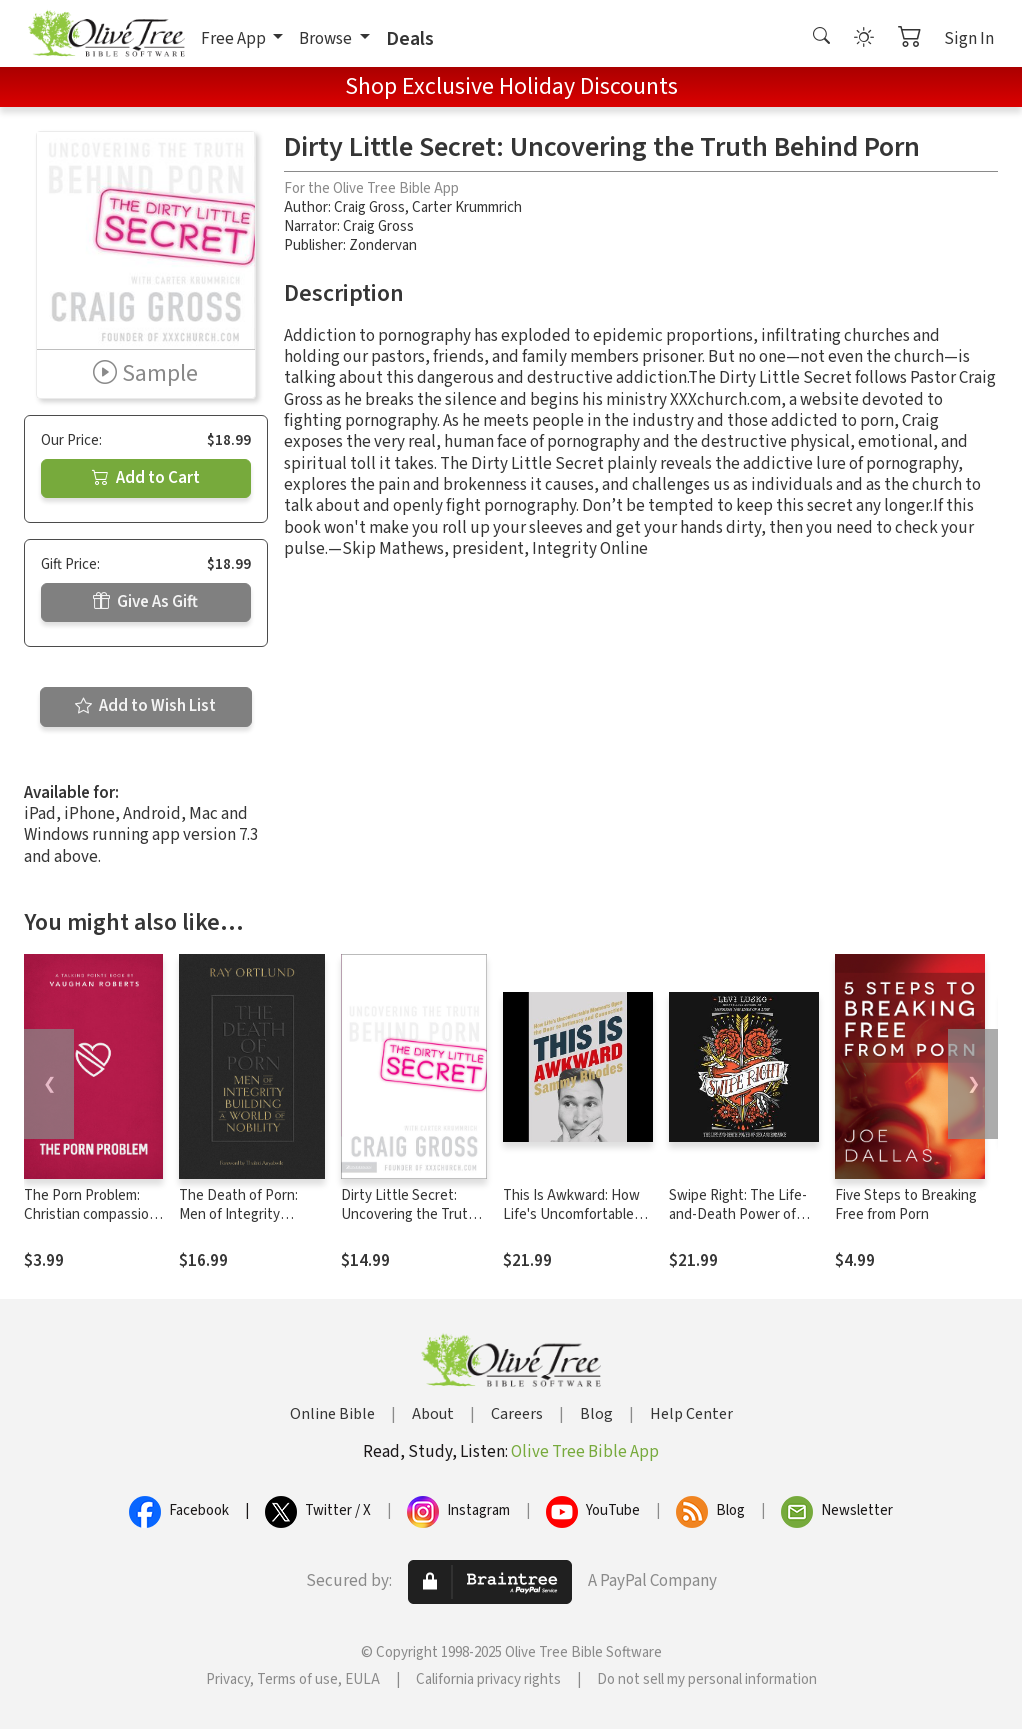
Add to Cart (146, 478)
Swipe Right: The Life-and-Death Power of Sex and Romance (738, 1214)
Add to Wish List (145, 706)
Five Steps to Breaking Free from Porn (906, 1205)
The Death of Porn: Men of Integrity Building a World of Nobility (238, 1224)
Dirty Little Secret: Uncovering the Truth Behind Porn (408, 1214)
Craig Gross (369, 207)
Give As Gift (145, 602)
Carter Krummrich (467, 207)
